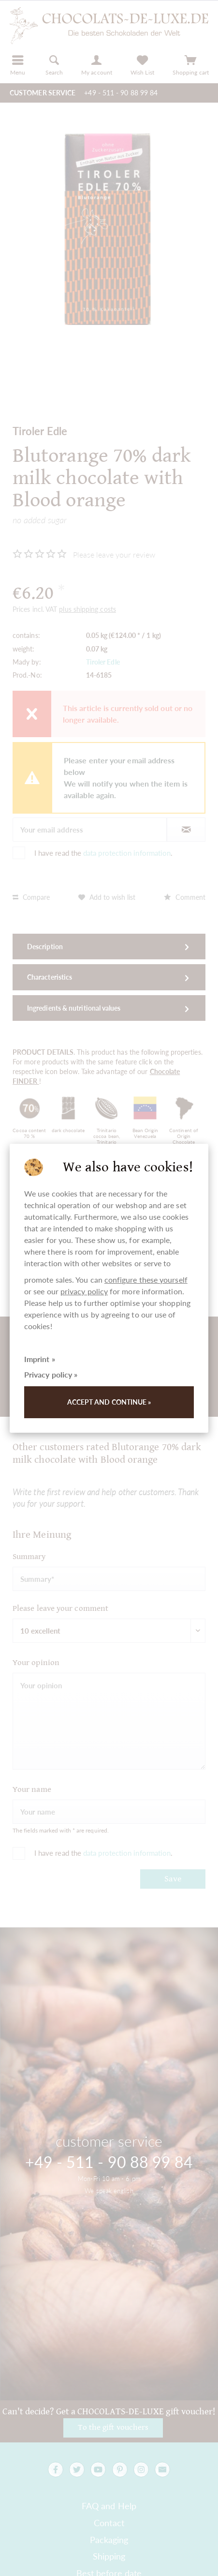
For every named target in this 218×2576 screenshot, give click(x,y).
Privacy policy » (50, 1374)
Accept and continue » (109, 1402)
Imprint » (39, 1359)
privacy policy (84, 1291)
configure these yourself (146, 1279)
